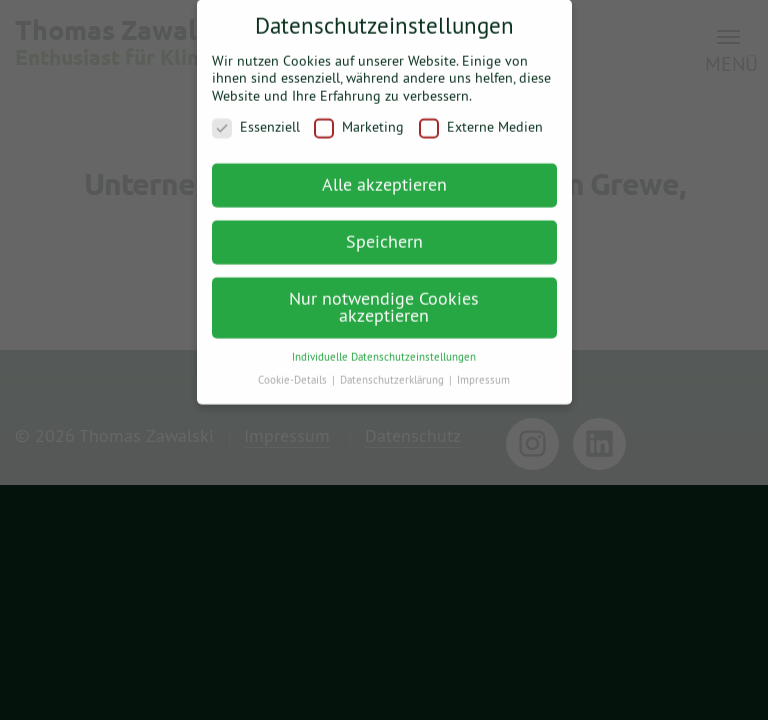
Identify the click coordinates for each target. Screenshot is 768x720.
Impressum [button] (483, 369)
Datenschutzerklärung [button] (393, 369)
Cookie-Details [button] (294, 369)
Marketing (359, 117)
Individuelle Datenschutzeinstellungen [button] (384, 346)
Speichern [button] (384, 230)
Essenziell (256, 117)
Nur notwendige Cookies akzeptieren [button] (384, 296)
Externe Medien (481, 117)
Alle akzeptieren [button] (384, 173)
